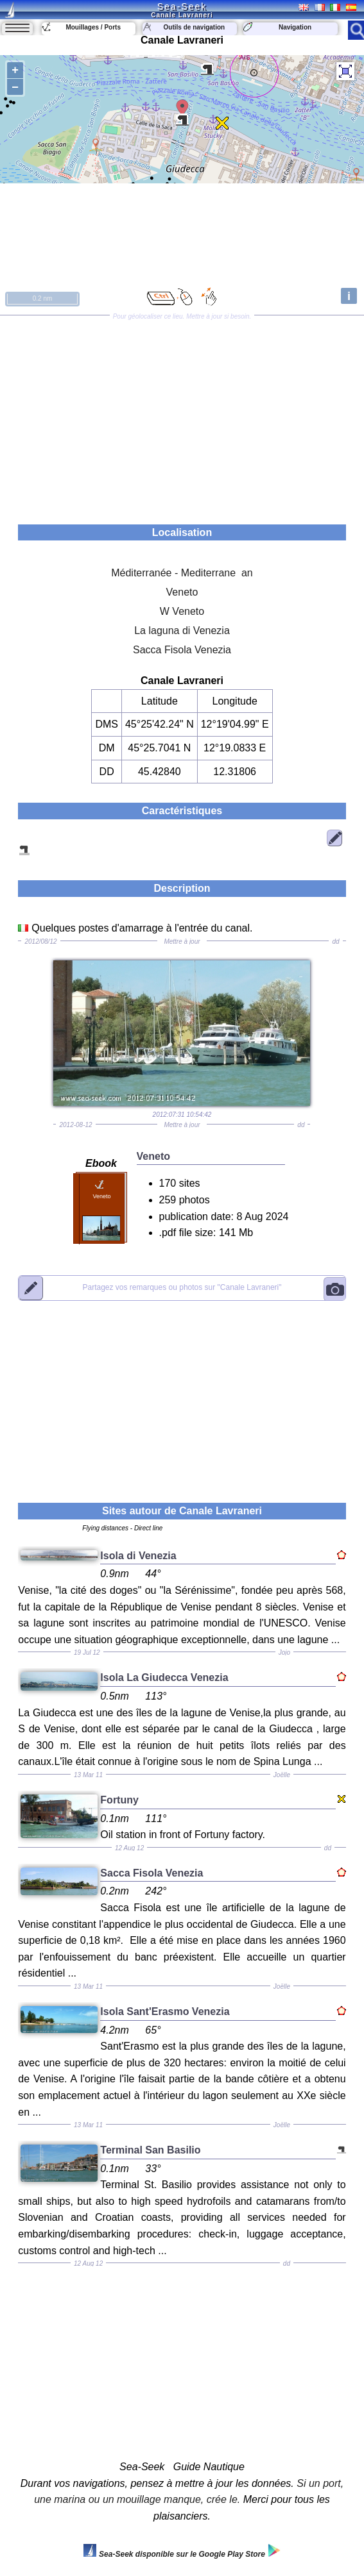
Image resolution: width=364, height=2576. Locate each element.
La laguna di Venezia (182, 630)
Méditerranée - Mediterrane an (182, 572)
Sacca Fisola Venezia (182, 649)
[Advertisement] (182, 415)
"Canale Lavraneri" (181, 1288)
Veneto (182, 592)
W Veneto (182, 611)
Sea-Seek (182, 6)
